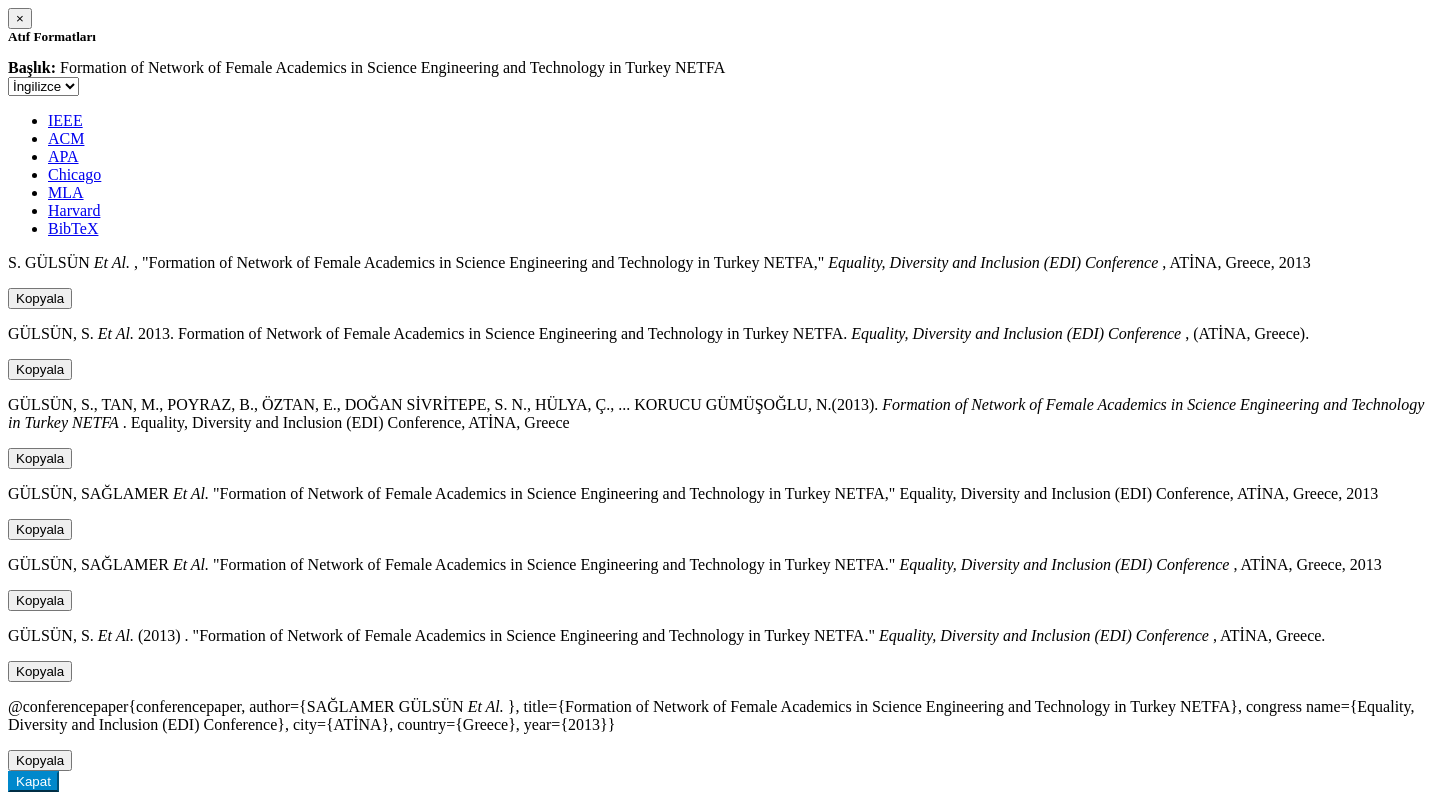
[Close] (20, 18)
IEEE (65, 120)
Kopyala (40, 298)
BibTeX (73, 228)
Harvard (74, 210)
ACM (66, 138)
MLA (66, 192)
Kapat (33, 781)
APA (63, 156)
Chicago (74, 174)
